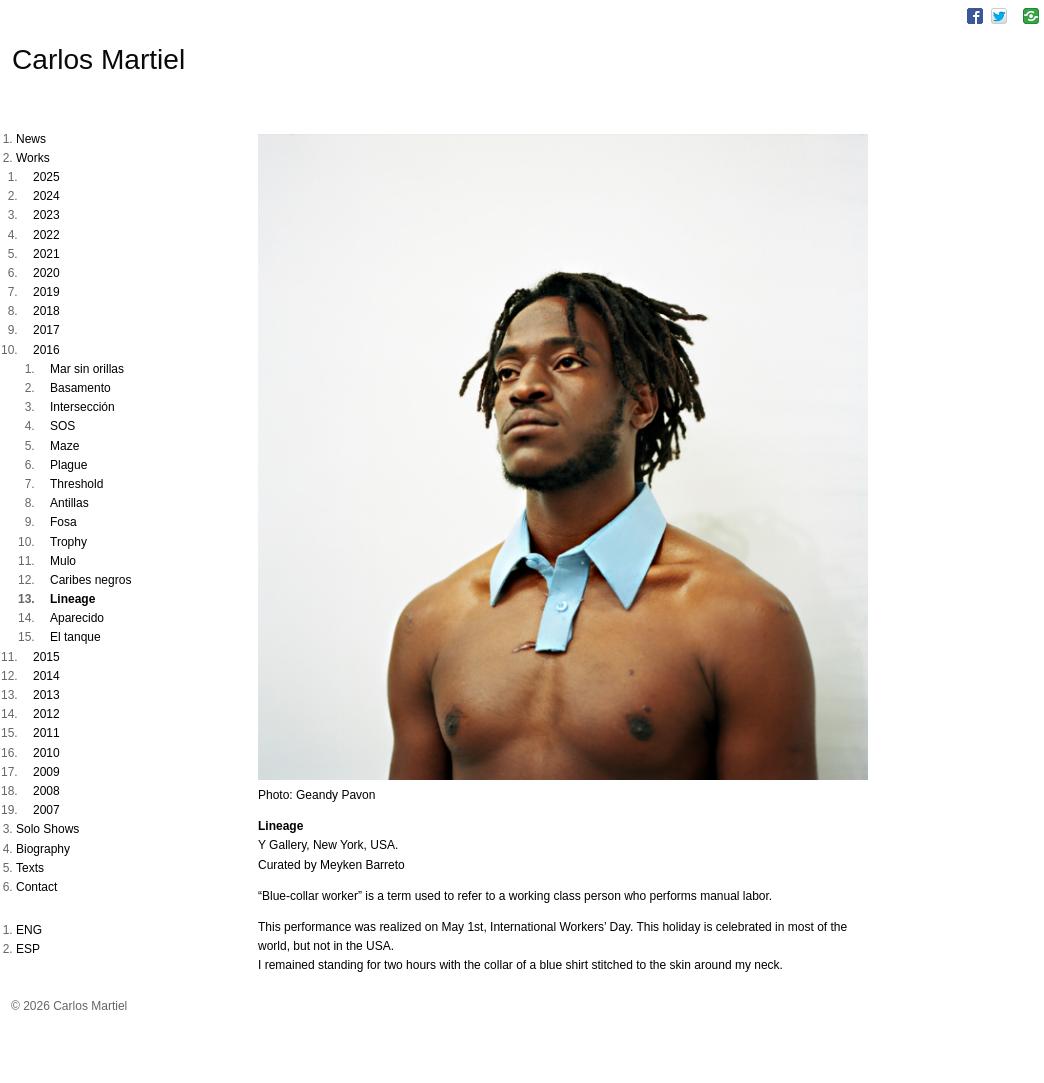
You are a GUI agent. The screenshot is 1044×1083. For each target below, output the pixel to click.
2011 (46, 733)
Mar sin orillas (87, 369)
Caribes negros (90, 580)
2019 (46, 292)
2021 (46, 254)
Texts (30, 868)
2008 (46, 791)
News (31, 139)
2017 (46, 330)
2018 (46, 311)
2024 (46, 196)
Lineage (72, 599)
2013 (46, 695)
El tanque (75, 637)
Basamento (80, 388)
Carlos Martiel (98, 59)
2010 (46, 753)
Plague (68, 465)
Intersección (82, 407)
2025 (46, 177)
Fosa (63, 522)
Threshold (76, 484)
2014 (46, 676)
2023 (46, 215)
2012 (46, 714)
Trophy (68, 542)
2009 (46, 772)
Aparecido (77, 618)
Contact (36, 887)
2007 (46, 810)
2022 (46, 235)
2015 (46, 657)
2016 (46, 350)
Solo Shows (47, 829)
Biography (43, 849)
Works (33, 158)
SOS (62, 426)
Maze (64, 446)
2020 (46, 273)
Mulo (63, 561)
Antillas (69, 503)
